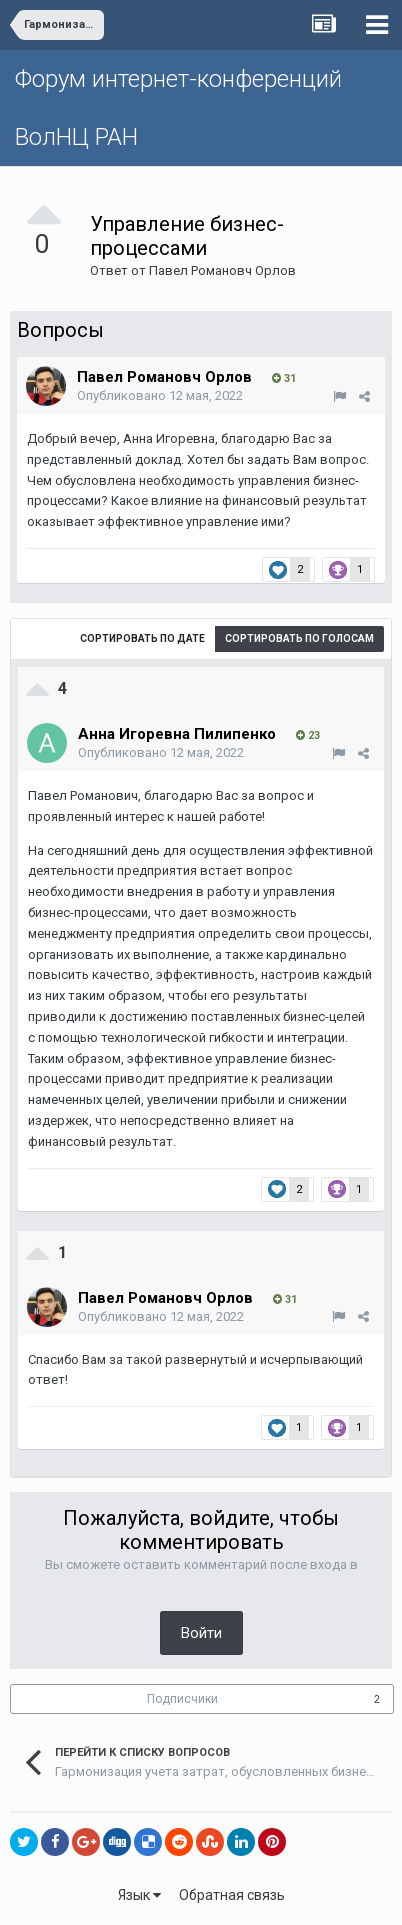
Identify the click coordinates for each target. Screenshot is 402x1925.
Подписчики (182, 1699)
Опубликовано (160, 395)
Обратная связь (232, 1895)
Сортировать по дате (142, 638)
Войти (201, 1633)
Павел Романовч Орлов (222, 270)
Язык (139, 1895)
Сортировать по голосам (299, 638)
